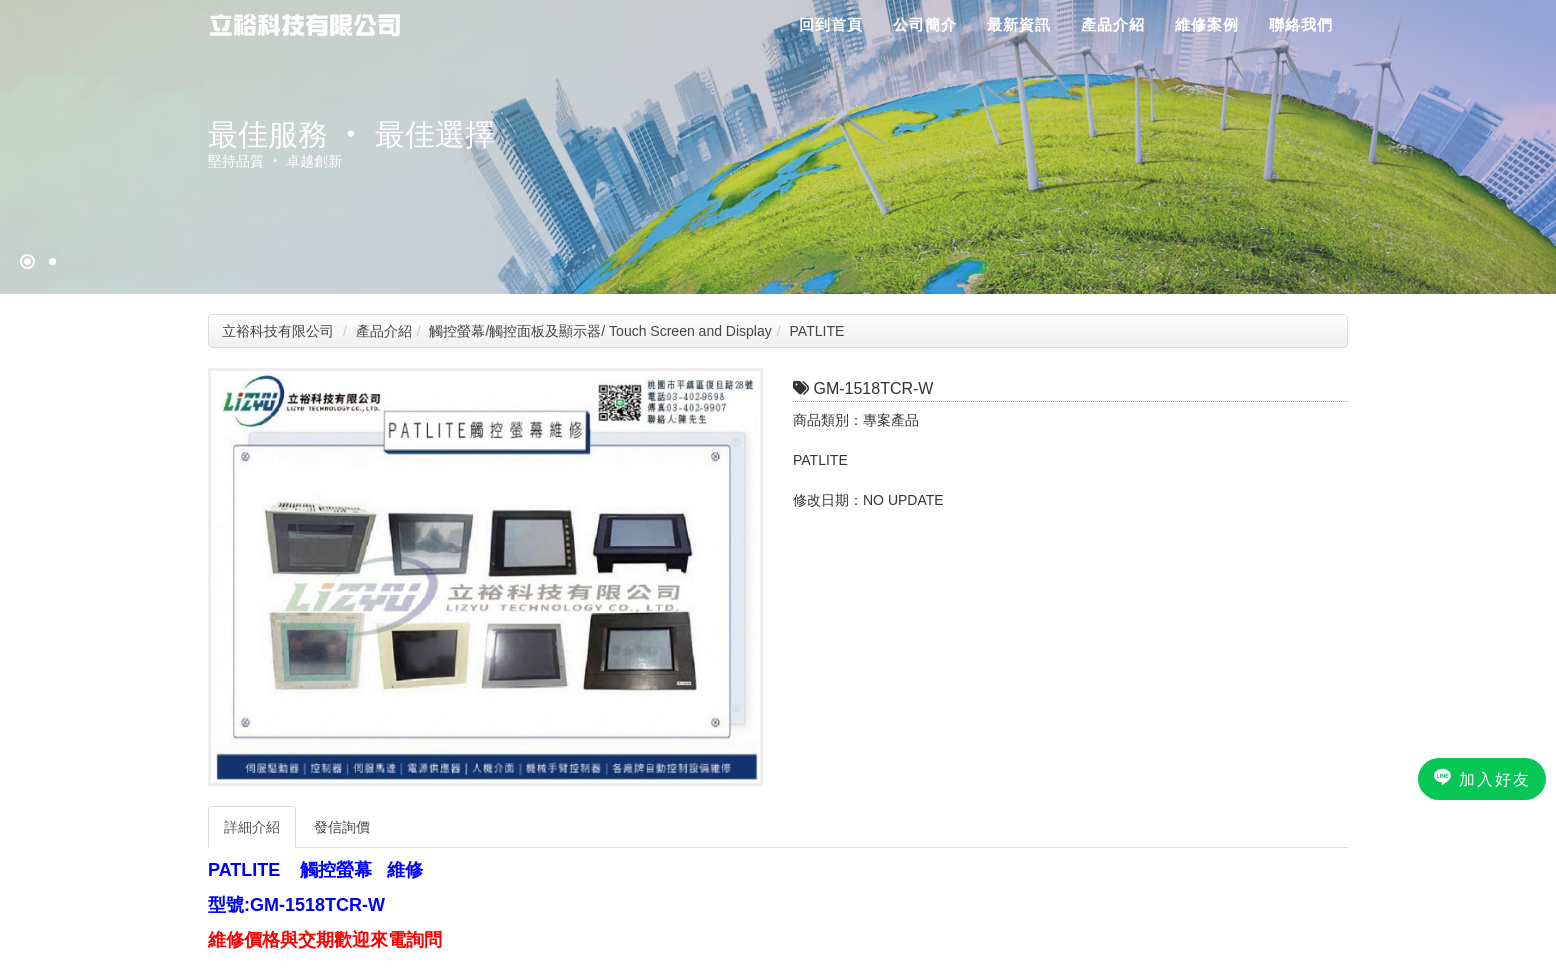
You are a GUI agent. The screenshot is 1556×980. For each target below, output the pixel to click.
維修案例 (1207, 24)
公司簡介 (925, 24)
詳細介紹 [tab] (252, 827)
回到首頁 (831, 24)
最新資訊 (1019, 24)
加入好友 (1482, 778)
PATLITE (817, 331)
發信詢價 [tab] (342, 827)
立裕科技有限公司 (278, 331)
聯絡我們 (1301, 24)
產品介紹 (1113, 24)
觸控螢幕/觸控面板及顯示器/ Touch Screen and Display (600, 331)
